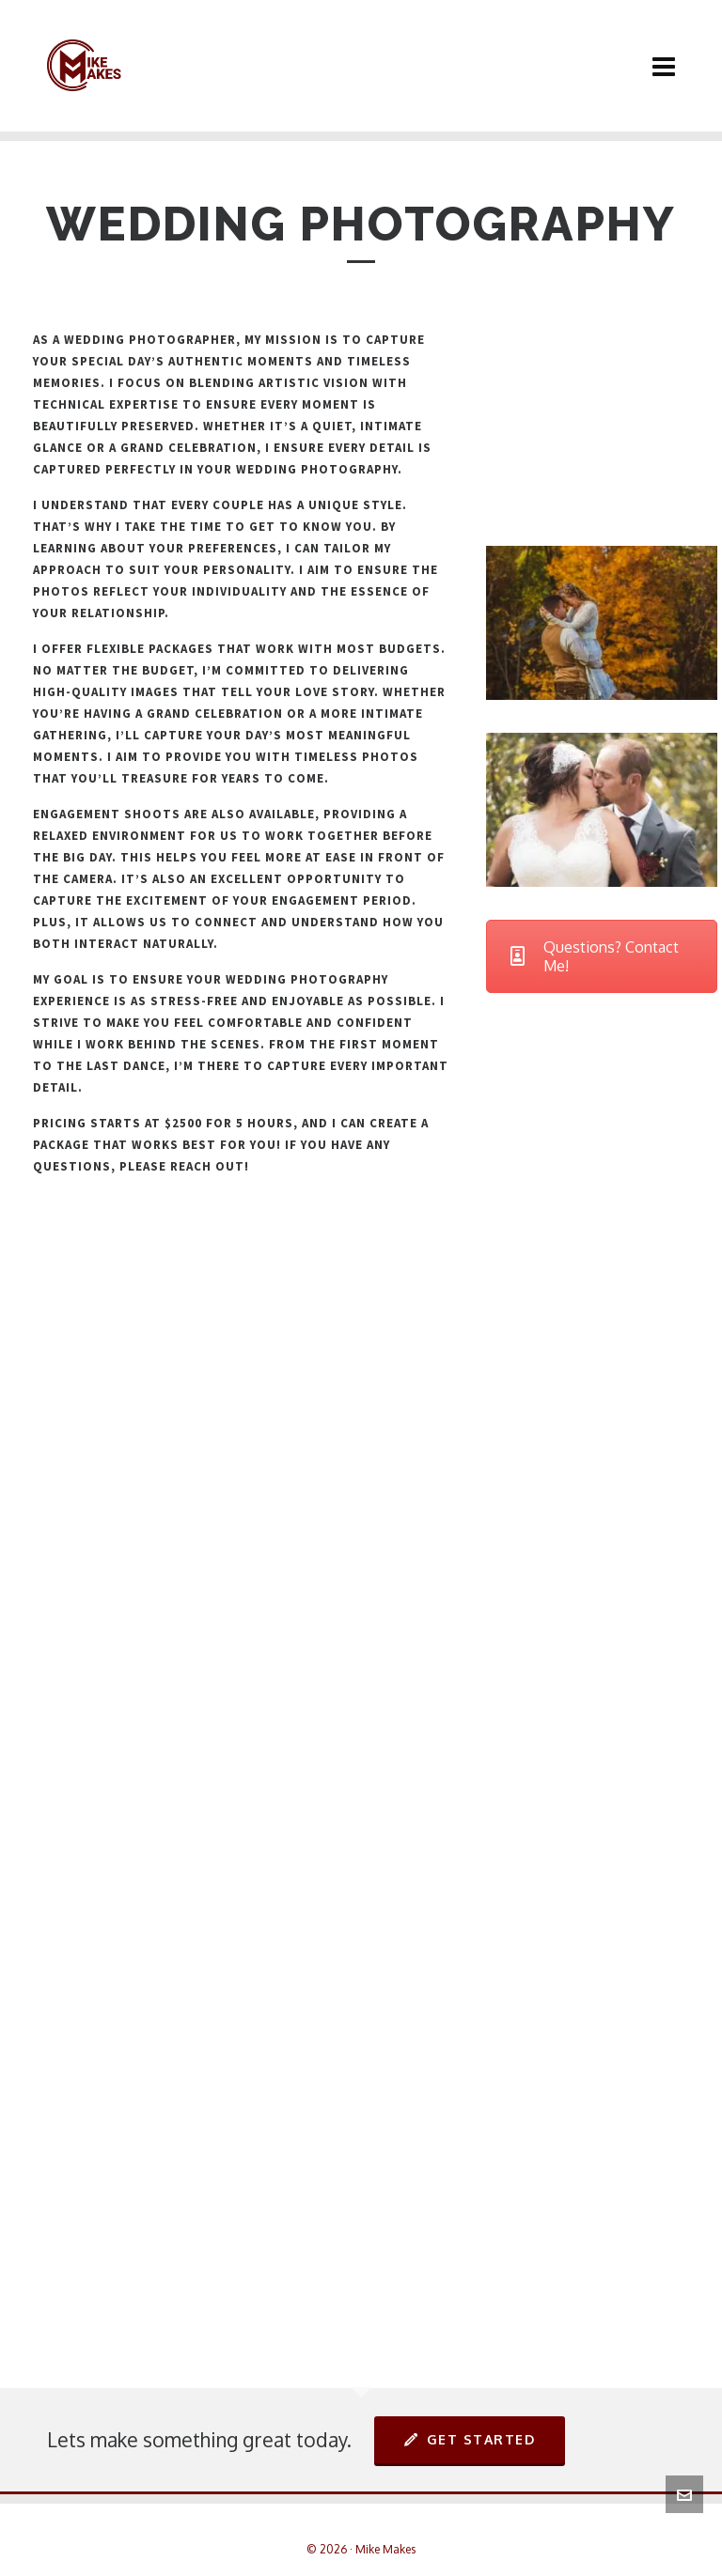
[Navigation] (663, 66)
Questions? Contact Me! (594, 956)
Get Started (469, 2439)
